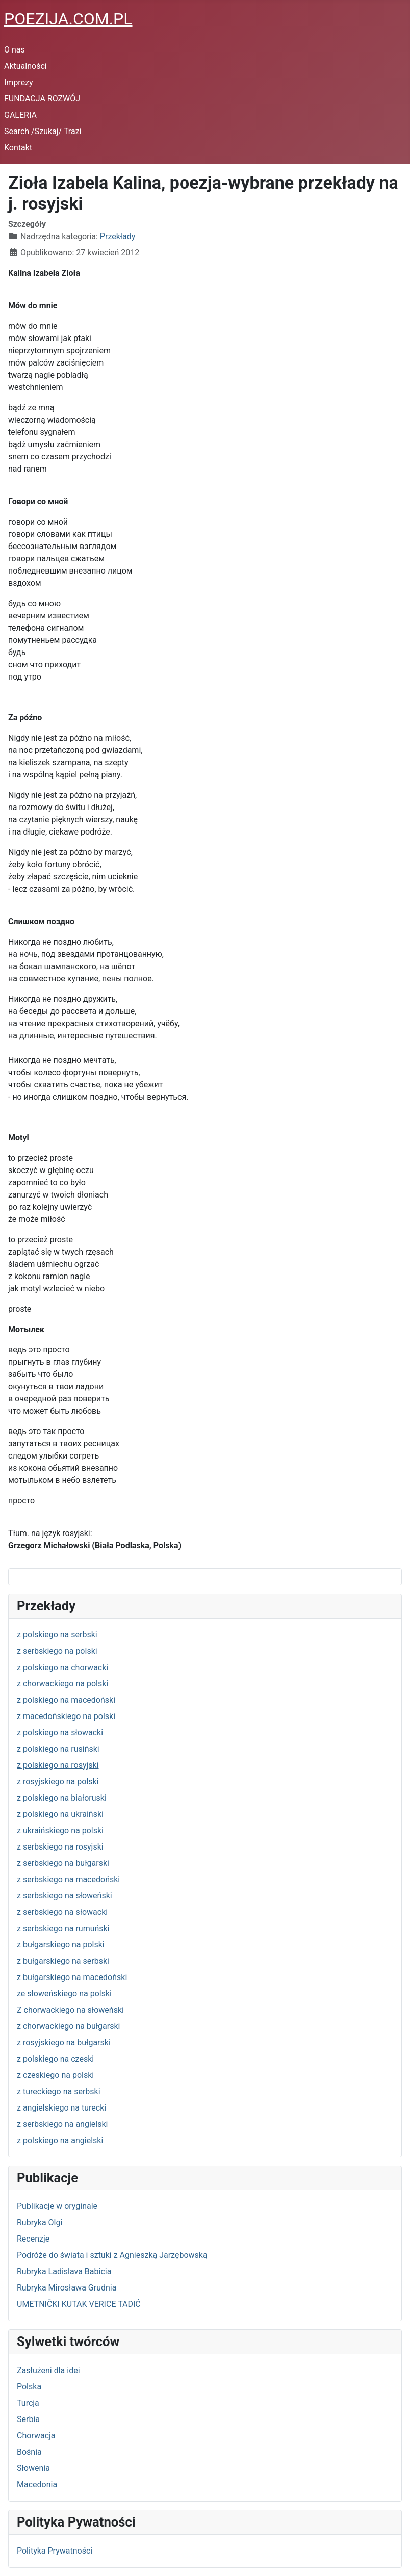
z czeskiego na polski (55, 2075)
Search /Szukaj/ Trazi (42, 131)
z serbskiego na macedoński (68, 1879)
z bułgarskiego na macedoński (72, 1977)
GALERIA (20, 115)
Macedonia (37, 2484)
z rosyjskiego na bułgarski (64, 2042)
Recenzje (33, 2239)
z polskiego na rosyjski (58, 1765)
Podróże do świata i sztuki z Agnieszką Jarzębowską (112, 2255)
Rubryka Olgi (39, 2222)
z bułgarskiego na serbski (63, 1961)
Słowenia (33, 2468)
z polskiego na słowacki (60, 1732)
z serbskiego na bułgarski (63, 1863)
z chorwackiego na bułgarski (68, 2026)
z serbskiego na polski (57, 1651)
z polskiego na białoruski (62, 1798)
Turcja (28, 2403)
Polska (29, 2386)
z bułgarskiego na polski (61, 1944)
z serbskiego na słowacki (62, 1912)
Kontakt (18, 147)
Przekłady (118, 236)
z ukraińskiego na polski (60, 1830)
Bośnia (29, 2452)
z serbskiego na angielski (62, 2124)
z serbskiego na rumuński (63, 1928)
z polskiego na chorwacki (62, 1667)
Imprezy (18, 82)
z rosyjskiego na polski (58, 1781)
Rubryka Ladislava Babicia (64, 2271)
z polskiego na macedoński (66, 1700)
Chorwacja (36, 2435)
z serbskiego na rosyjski (60, 1847)
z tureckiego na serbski (58, 2091)
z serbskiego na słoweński (64, 1896)
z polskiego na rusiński (58, 1749)
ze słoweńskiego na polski (64, 1993)
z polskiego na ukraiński (60, 1814)
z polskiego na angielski (60, 2140)
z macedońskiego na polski (66, 1716)
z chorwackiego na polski (62, 1683)
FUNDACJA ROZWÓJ (42, 98)
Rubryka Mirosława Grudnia (66, 2288)
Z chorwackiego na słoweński (70, 2010)
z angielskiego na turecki (61, 2108)
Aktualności (25, 66)
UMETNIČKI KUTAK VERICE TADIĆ (79, 2304)
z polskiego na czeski (55, 2059)
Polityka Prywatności (54, 2551)
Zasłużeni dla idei (48, 2370)
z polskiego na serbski (57, 1635)
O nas (14, 50)
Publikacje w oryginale (57, 2206)
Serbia (28, 2419)
